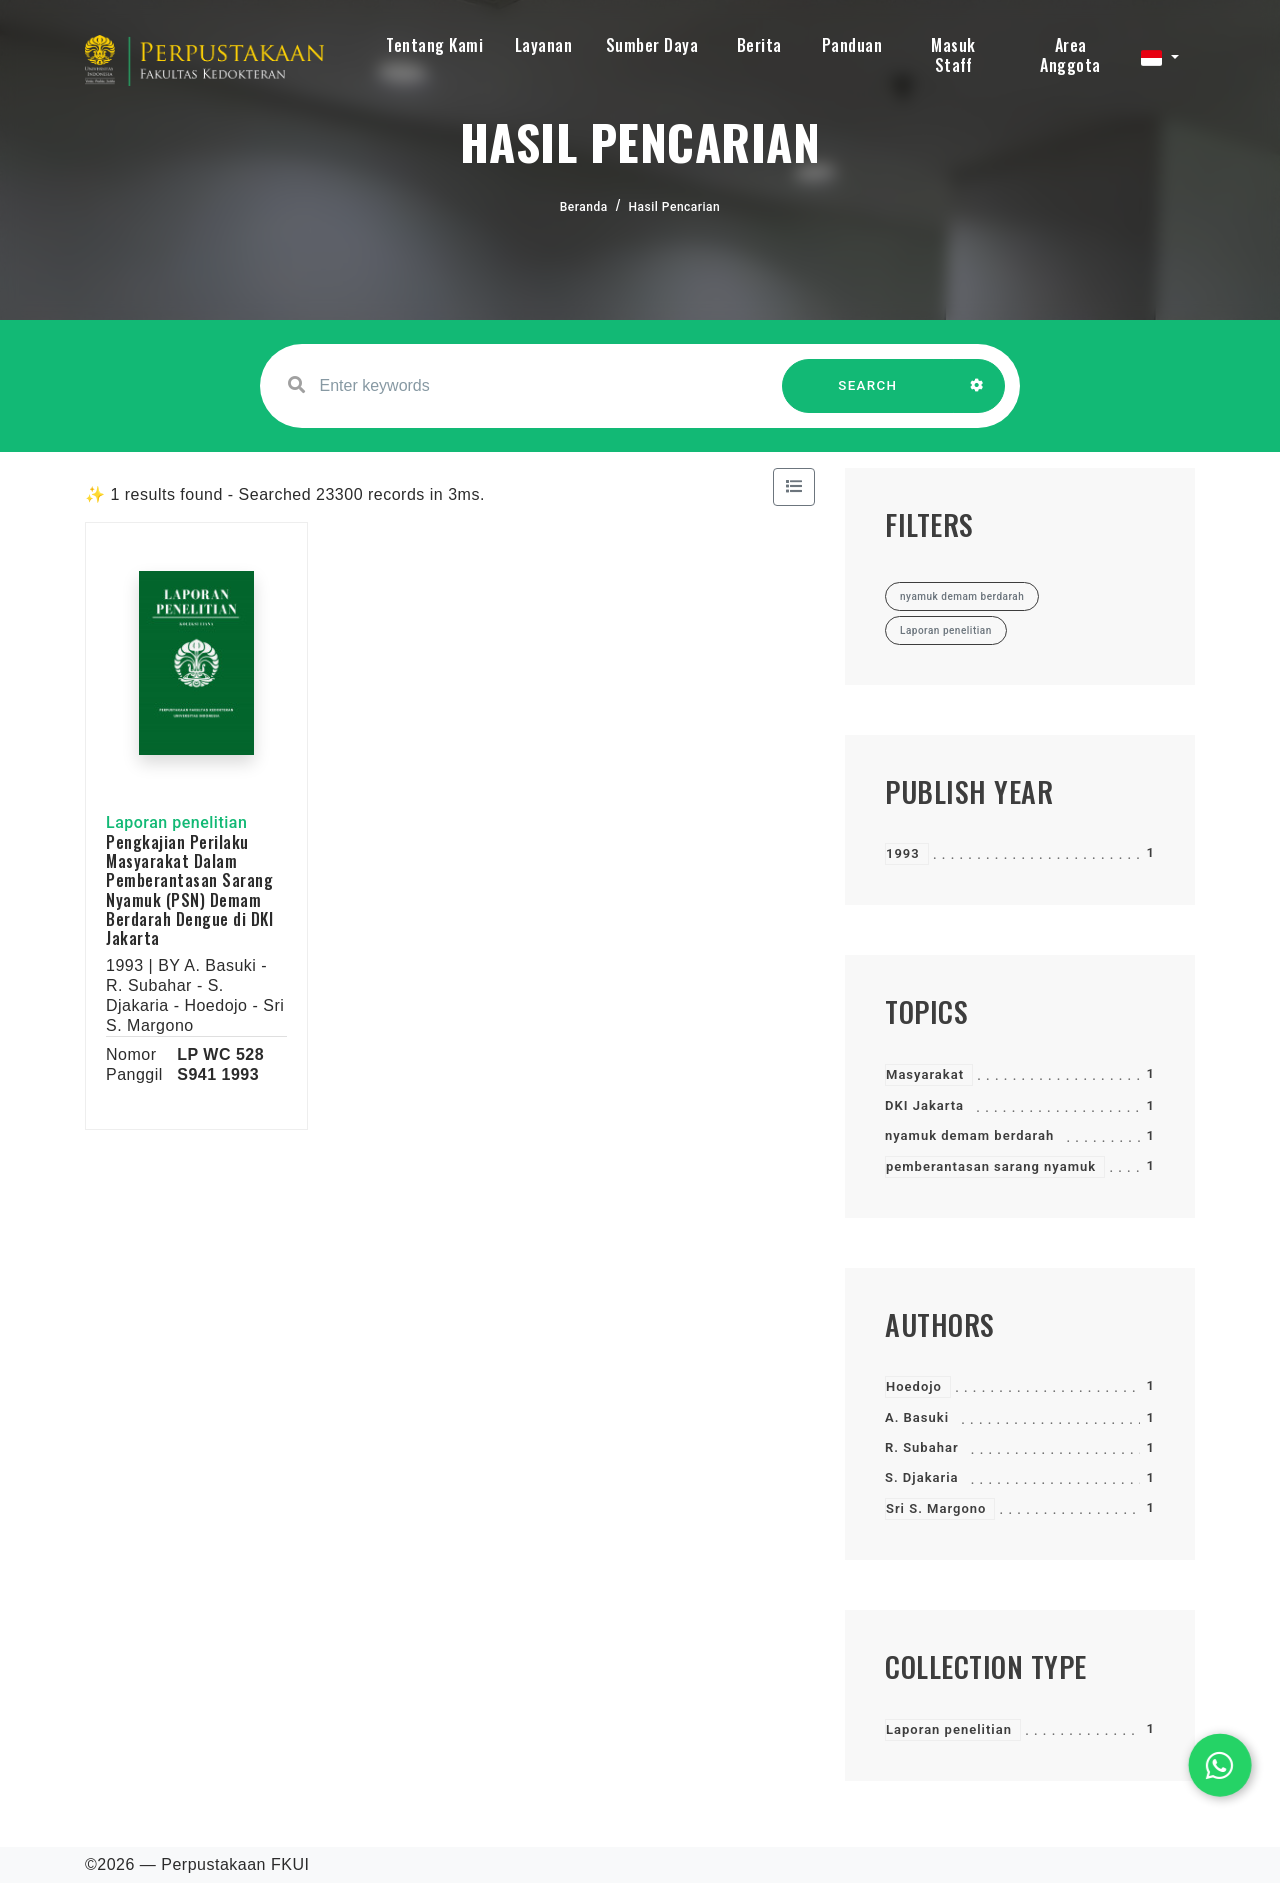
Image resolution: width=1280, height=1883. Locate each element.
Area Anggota (1070, 55)
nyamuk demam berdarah (969, 1135)
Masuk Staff (953, 55)
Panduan (852, 45)
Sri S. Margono (936, 1508)
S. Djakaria (922, 1477)
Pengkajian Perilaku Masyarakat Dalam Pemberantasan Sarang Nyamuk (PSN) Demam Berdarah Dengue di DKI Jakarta (189, 890)
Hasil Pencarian (675, 207)
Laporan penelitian (949, 1729)
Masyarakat (925, 1074)
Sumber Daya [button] (652, 45)
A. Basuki (917, 1417)
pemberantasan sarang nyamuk (991, 1166)
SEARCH (868, 395)
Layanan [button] (544, 45)
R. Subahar (922, 1447)
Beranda (584, 207)
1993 (903, 853)
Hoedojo (914, 1386)
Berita (759, 45)
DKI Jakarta (924, 1105)
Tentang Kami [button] (434, 45)
